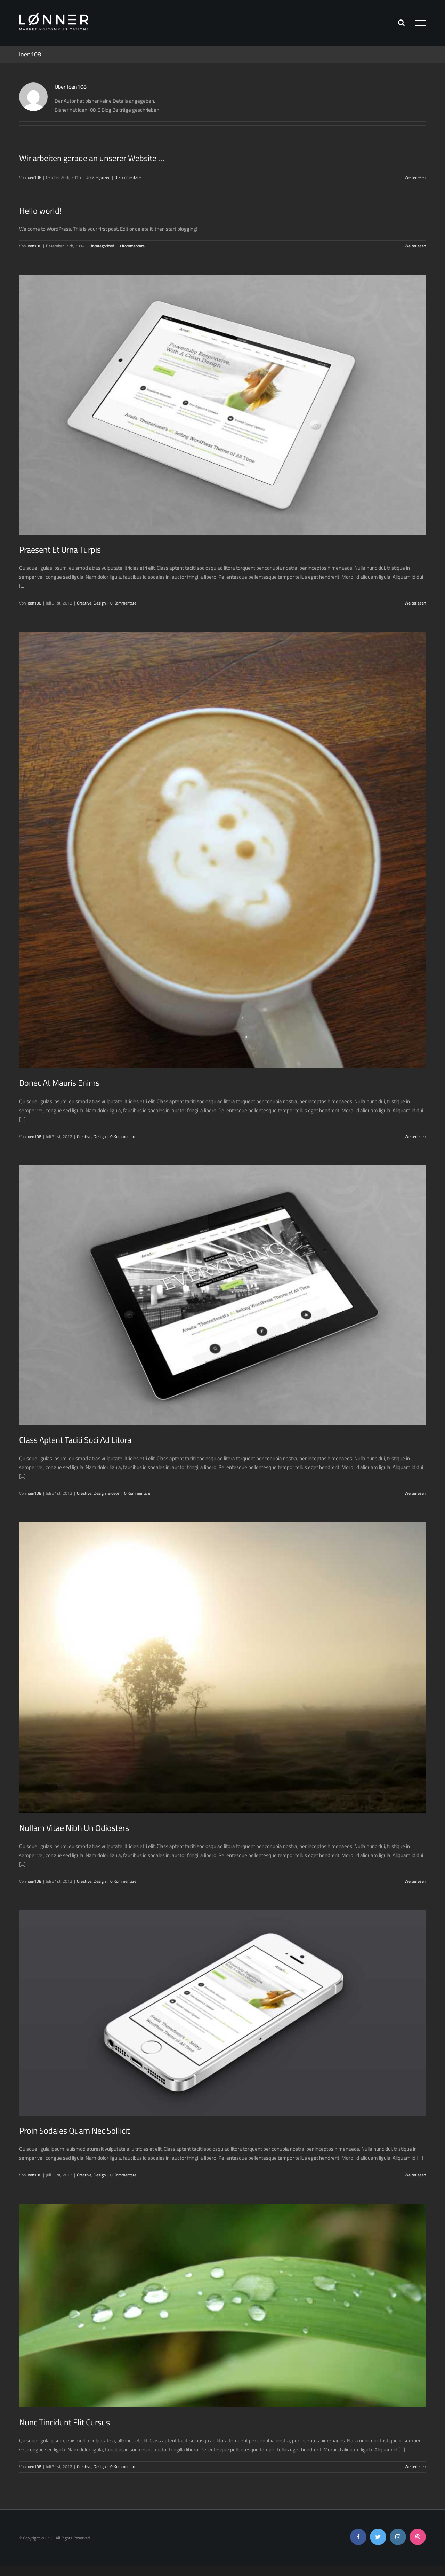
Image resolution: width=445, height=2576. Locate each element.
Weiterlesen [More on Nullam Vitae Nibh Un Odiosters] (415, 1881)
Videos (114, 1493)
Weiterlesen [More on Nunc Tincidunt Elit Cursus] (415, 2466)
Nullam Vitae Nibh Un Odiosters (74, 1828)
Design (100, 603)
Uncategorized (98, 177)
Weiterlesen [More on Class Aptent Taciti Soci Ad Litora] (415, 1493)
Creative (84, 603)
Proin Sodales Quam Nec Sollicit (74, 2130)
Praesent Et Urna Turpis (60, 549)
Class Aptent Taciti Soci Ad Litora (75, 1439)
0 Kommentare (128, 177)
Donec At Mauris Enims (59, 1082)
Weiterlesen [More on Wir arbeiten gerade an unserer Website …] (415, 177)
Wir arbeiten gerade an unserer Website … (91, 158)
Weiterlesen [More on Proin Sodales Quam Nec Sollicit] (415, 2175)
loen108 (34, 177)
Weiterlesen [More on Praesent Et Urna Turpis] (415, 603)
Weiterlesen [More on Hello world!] (415, 246)
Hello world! (40, 210)
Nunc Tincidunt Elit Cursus (64, 2422)
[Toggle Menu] (420, 23)
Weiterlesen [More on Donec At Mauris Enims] (415, 1136)
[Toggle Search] (401, 22)
